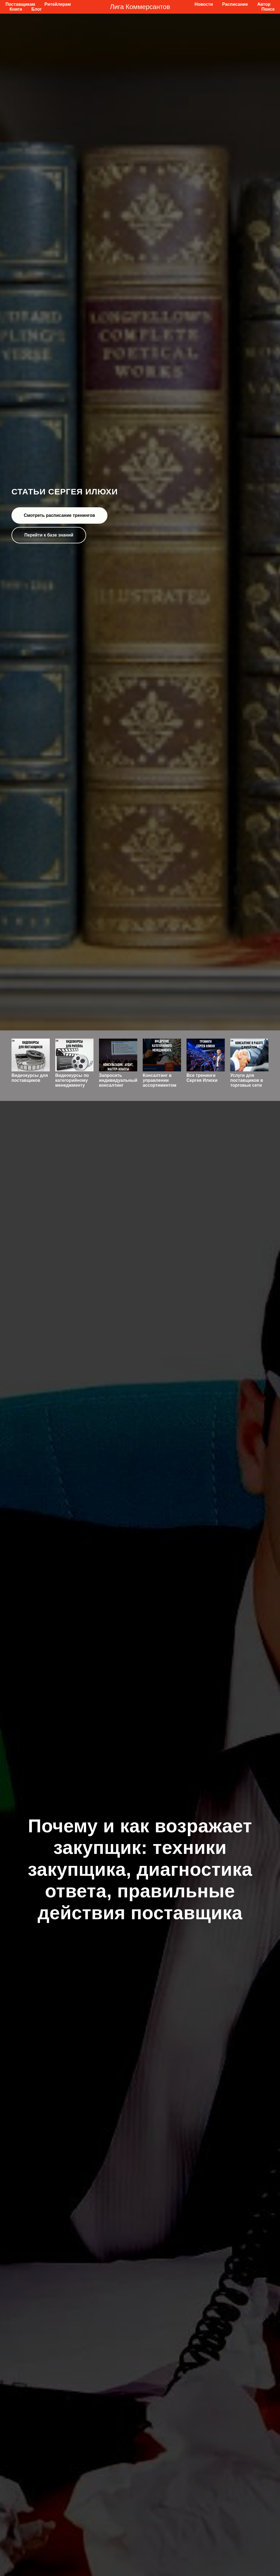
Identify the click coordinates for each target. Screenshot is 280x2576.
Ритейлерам (58, 4)
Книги (16, 9)
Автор (263, 4)
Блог (36, 9)
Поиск (268, 9)
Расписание (235, 4)
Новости (203, 4)
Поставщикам (20, 4)
